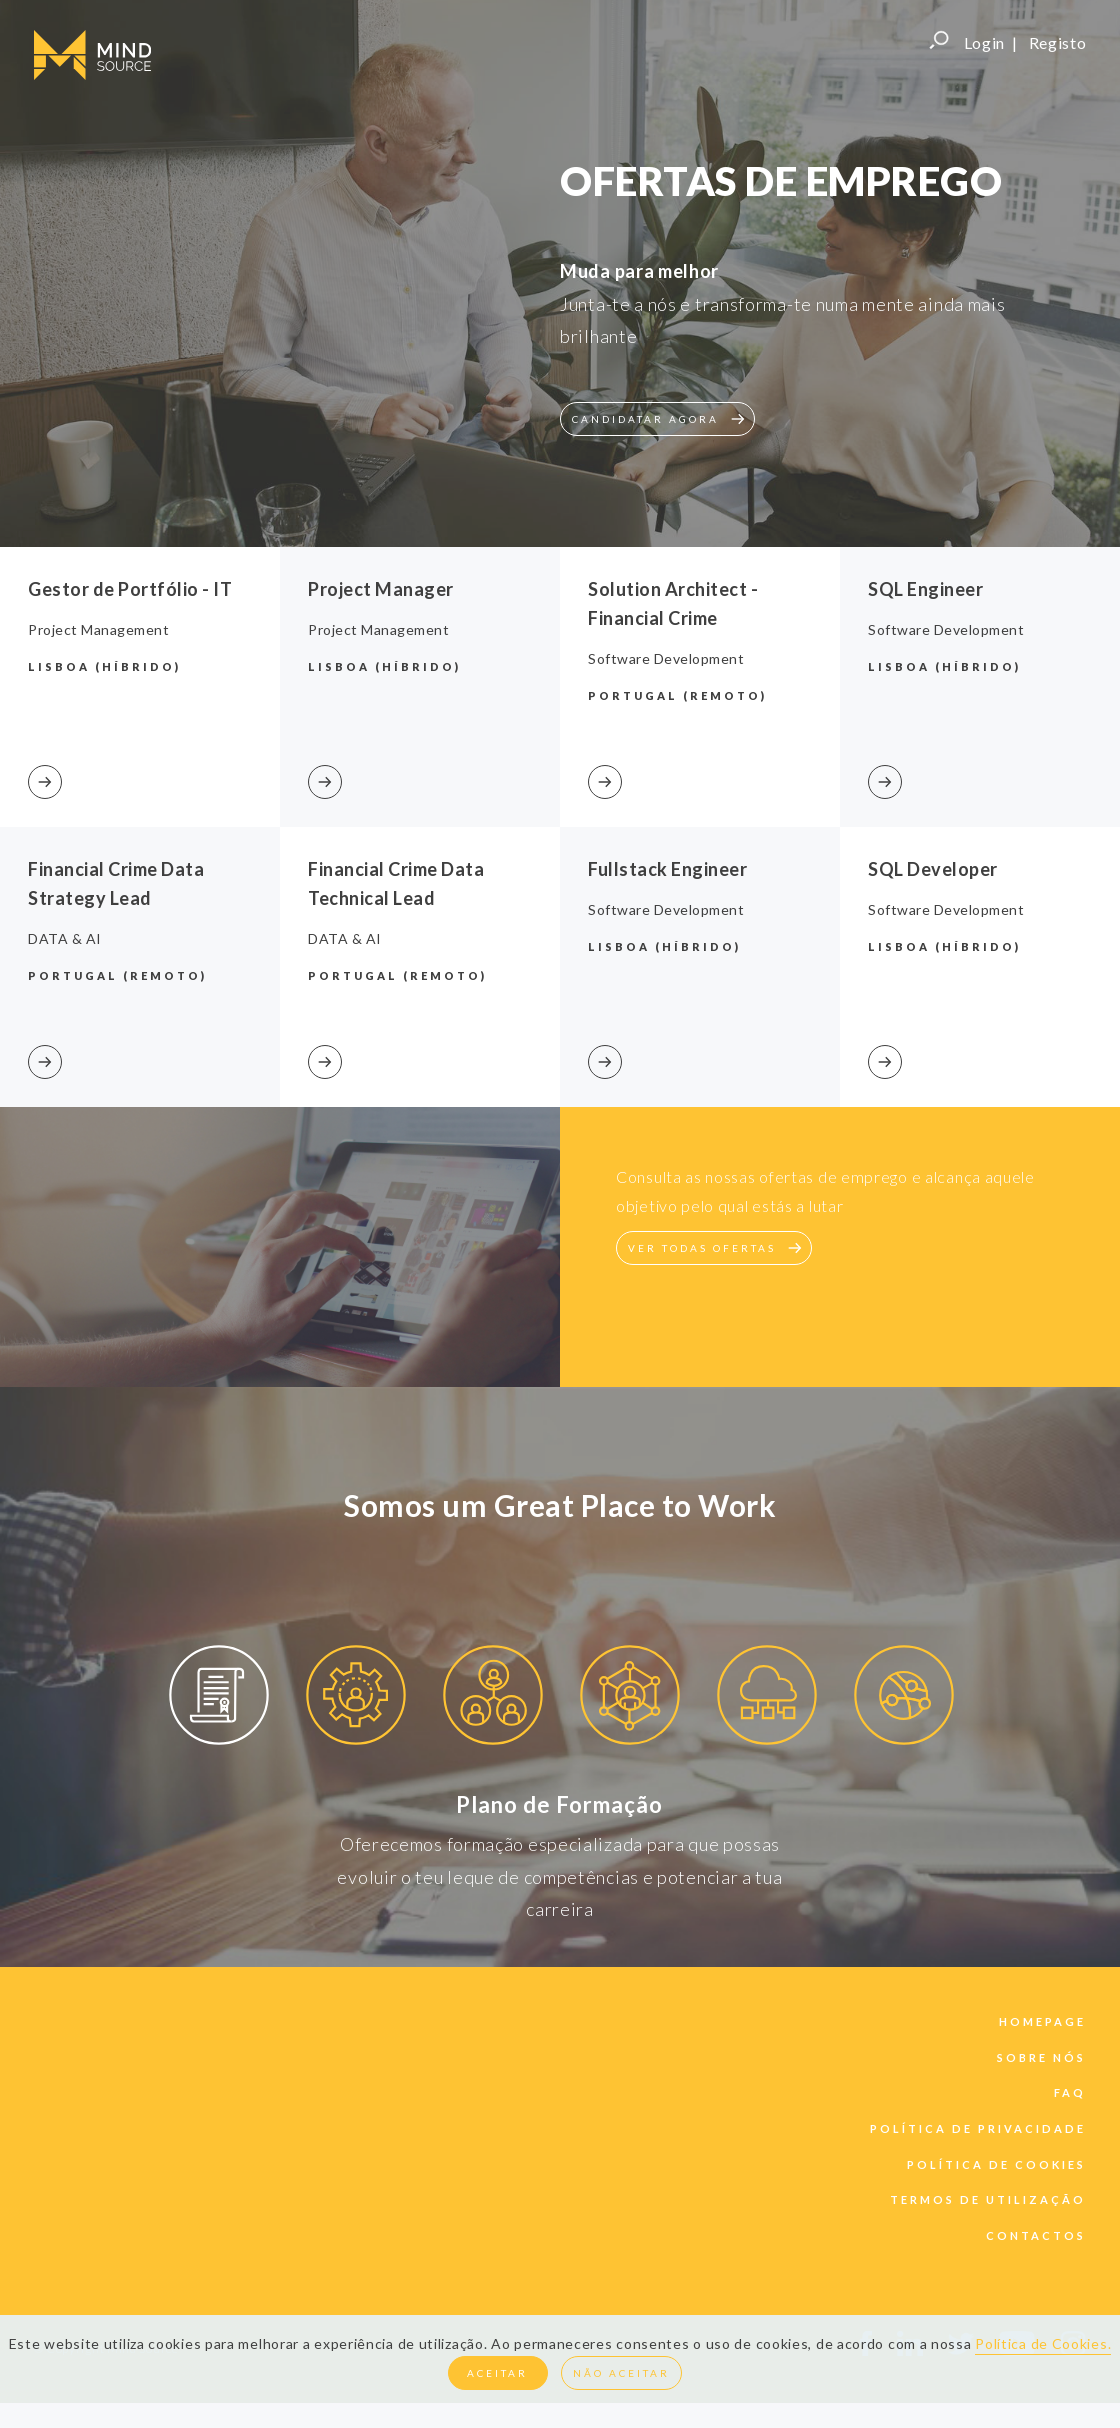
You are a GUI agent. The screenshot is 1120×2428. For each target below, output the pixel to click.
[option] (218, 1698)
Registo (1058, 42)
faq (1070, 2092)
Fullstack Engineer (667, 869)
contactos (1036, 2235)
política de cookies (996, 2164)
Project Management (98, 629)
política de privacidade (978, 2128)
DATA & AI (65, 938)
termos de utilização (988, 2199)
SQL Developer (933, 869)
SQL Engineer (925, 589)
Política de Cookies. (1043, 2343)
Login (985, 42)
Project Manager (381, 589)
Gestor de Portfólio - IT (130, 589)
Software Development (666, 658)
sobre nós (1041, 2057)
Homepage (1042, 2021)
